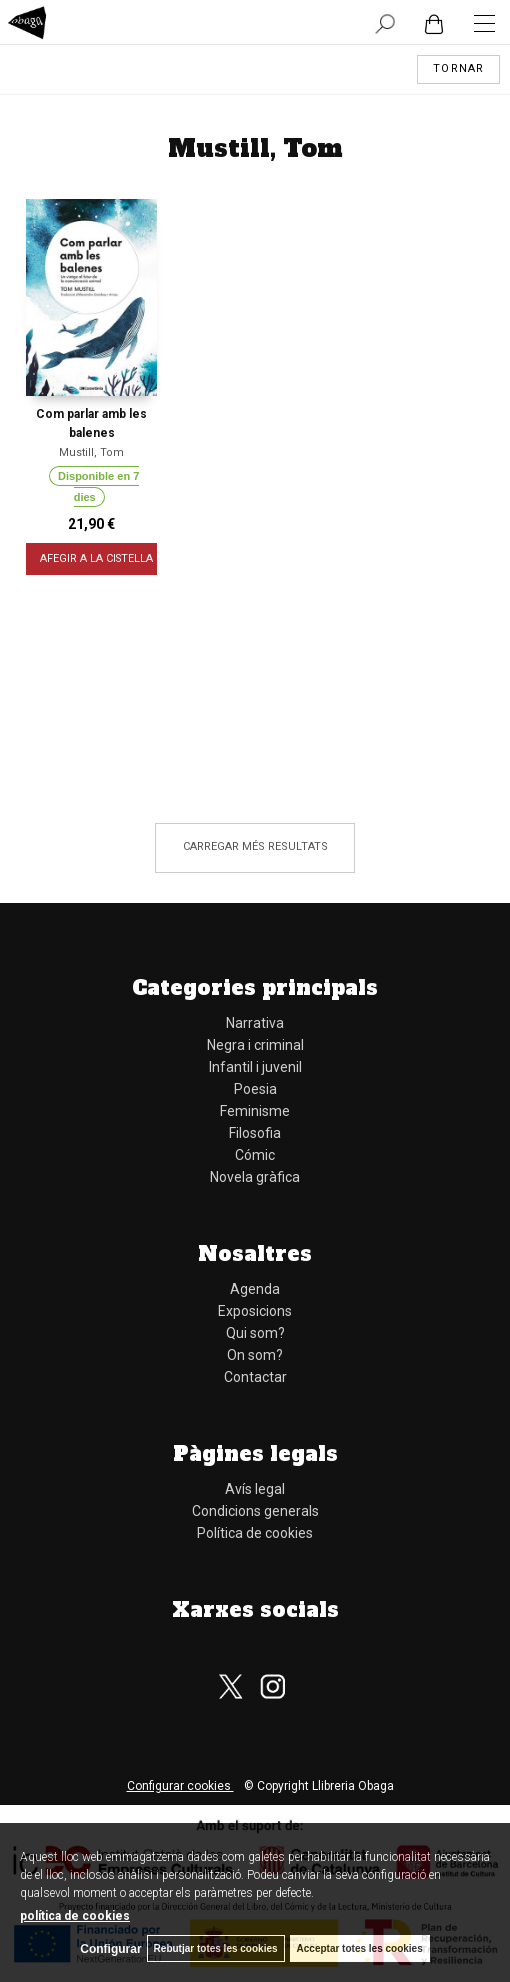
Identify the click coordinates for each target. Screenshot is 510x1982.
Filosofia (255, 1133)
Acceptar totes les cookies (360, 1948)
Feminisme (255, 1111)
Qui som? (255, 1333)
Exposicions (255, 1311)
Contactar (255, 1377)
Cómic (255, 1155)
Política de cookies (255, 1533)
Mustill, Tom (91, 452)
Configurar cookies (180, 1786)
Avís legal (255, 1489)
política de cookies (75, 1916)
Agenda (255, 1289)
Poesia (255, 1089)
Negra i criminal (255, 1045)
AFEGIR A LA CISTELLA (97, 558)
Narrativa (255, 1023)
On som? (255, 1355)
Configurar (110, 1949)
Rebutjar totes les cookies (216, 1948)
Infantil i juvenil (255, 1067)
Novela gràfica (255, 1177)
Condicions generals (255, 1511)
